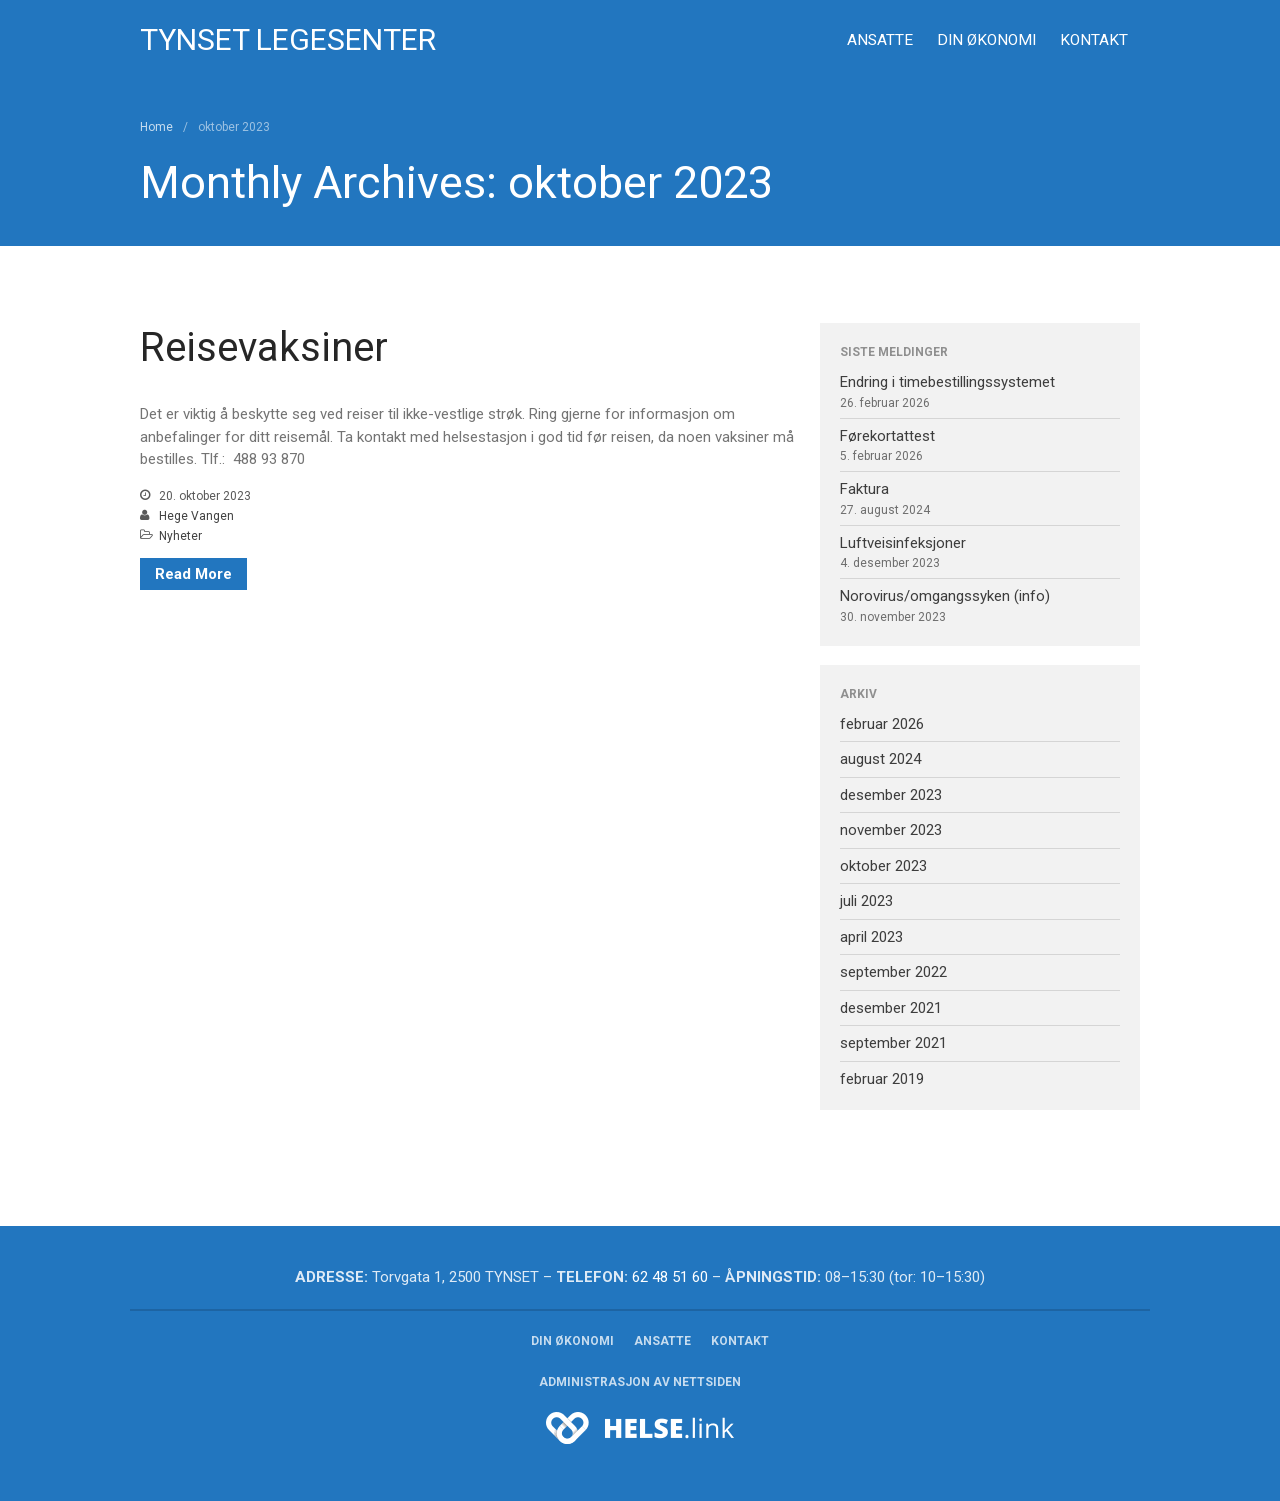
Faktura (864, 489)
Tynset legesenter (288, 39)
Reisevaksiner (264, 347)
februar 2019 (882, 1079)
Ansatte (880, 40)
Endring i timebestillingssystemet (947, 382)
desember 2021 (891, 1008)
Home (156, 127)
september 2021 (893, 1043)
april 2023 (871, 937)
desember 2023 (891, 795)
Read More (193, 574)
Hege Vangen (196, 516)
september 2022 (893, 972)
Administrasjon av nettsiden (640, 1382)
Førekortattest (887, 436)
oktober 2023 (883, 866)
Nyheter (180, 536)
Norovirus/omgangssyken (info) (945, 596)
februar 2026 (882, 724)
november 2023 (891, 830)
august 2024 (880, 759)
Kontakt (1094, 40)
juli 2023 (866, 901)
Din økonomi (986, 40)
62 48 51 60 (670, 1277)
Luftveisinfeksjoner (903, 543)
